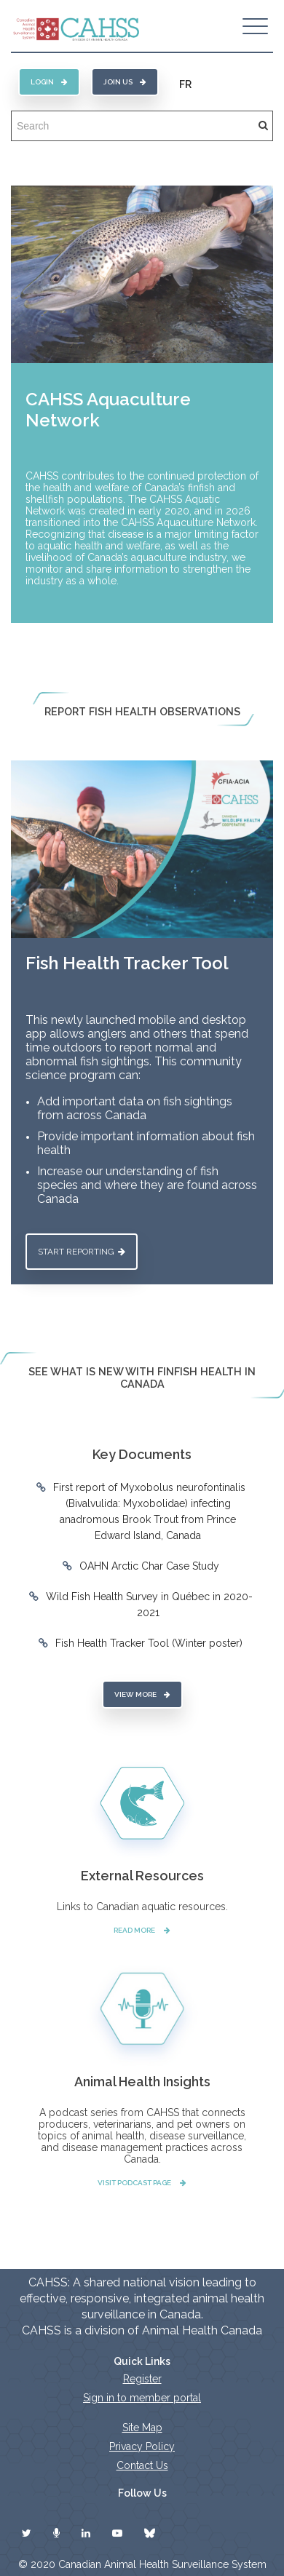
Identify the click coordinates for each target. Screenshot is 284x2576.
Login (49, 82)
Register (142, 2379)
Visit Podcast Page (142, 2183)
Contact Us (142, 2465)
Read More (142, 1930)
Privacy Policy (142, 2446)
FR (185, 84)
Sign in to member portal (142, 2398)
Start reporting (81, 1252)
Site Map (142, 2427)
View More (142, 1694)
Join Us (124, 82)
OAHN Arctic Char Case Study (149, 1566)
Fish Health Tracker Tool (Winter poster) (148, 1643)
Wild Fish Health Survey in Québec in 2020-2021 (149, 1604)
